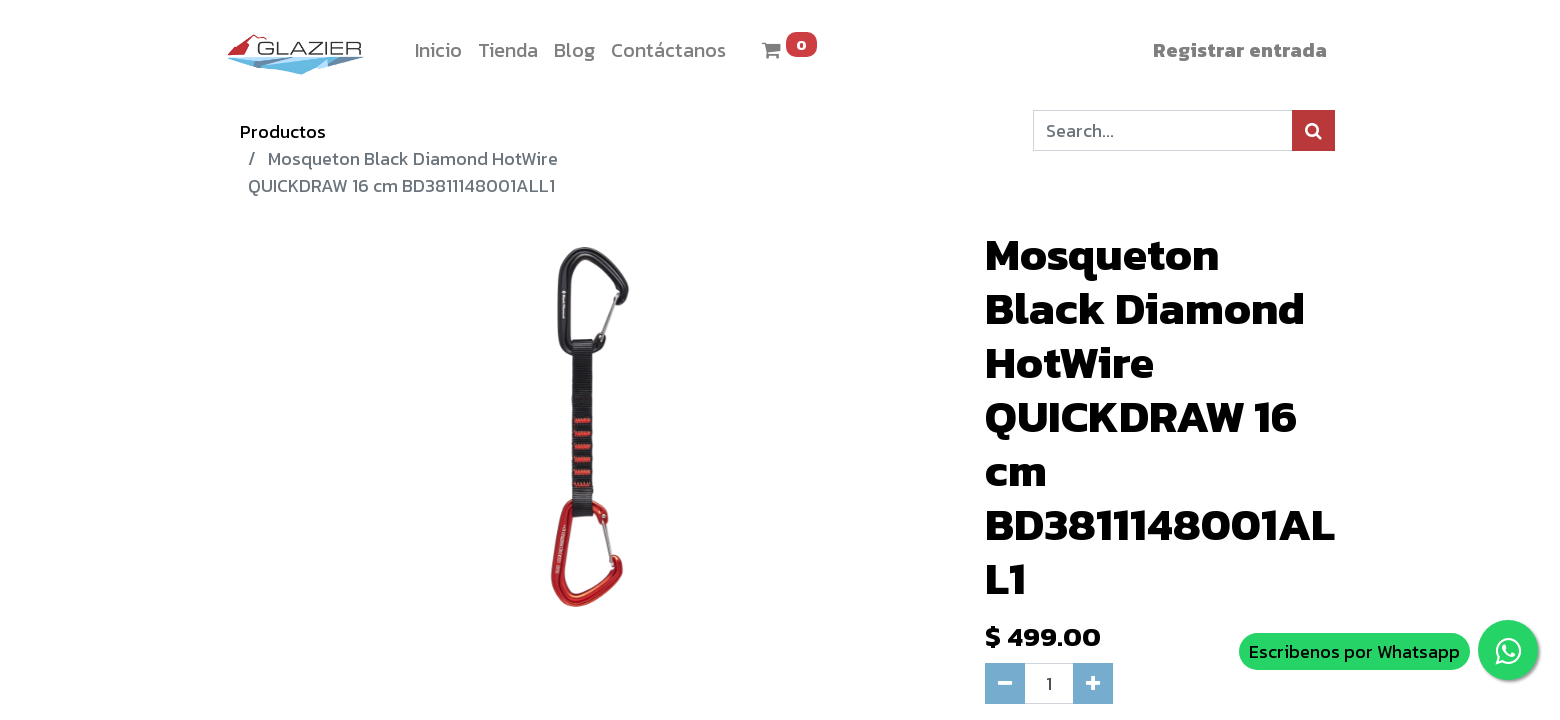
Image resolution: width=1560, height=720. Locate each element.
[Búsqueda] (1313, 130)
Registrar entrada (1240, 50)
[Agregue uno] (1093, 683)
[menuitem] (438, 50)
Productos (283, 131)
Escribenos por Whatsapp (1354, 651)
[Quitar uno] (1005, 683)
